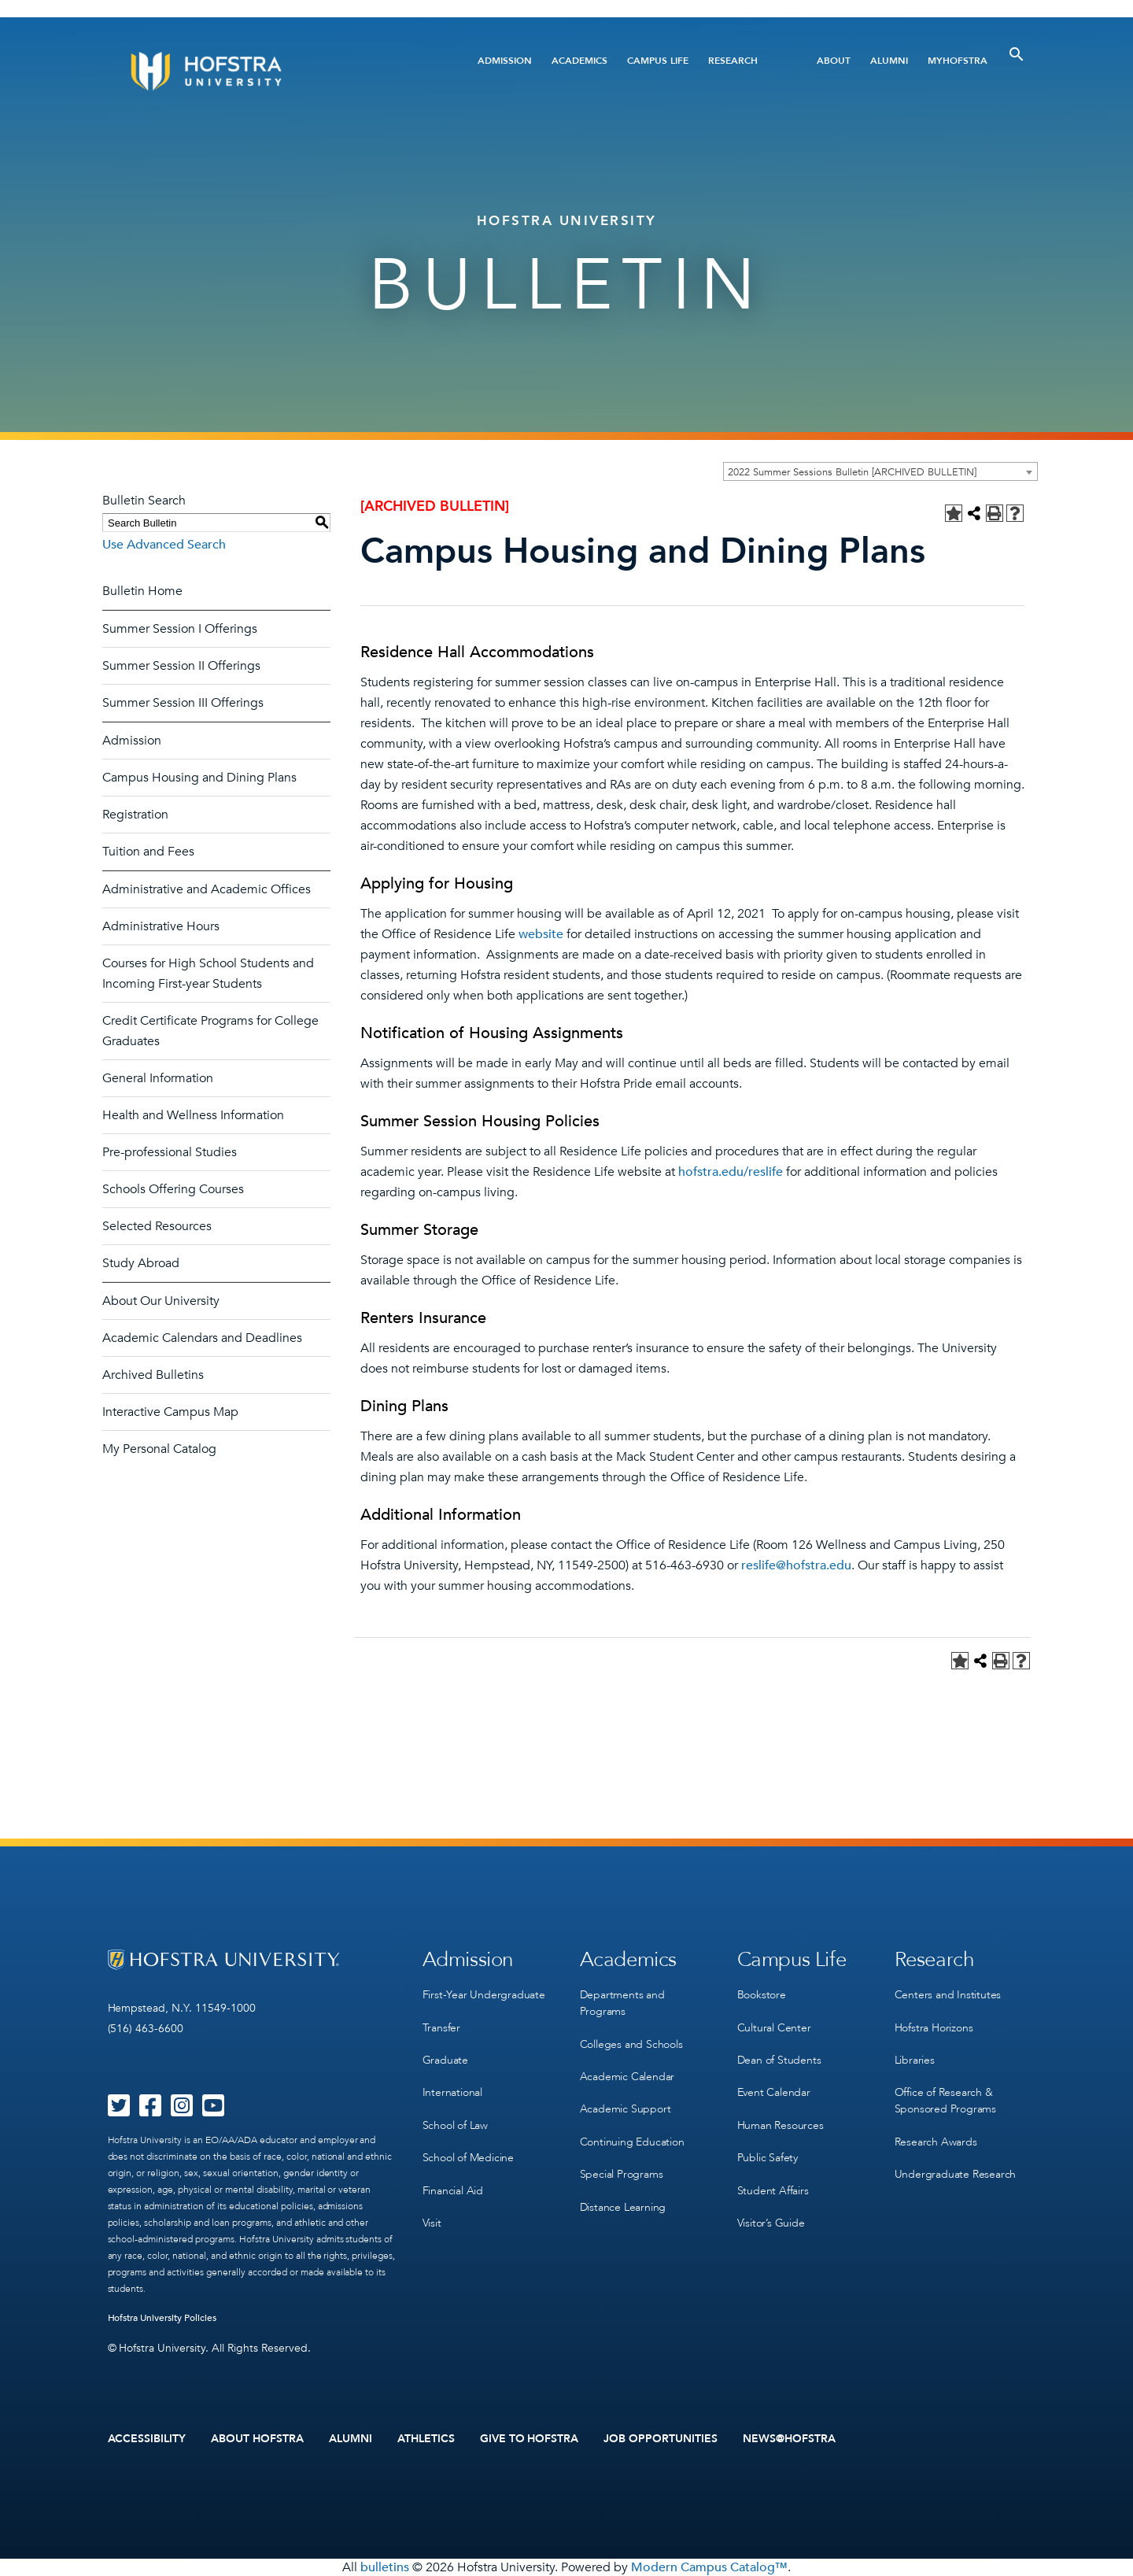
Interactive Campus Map (170, 1412)
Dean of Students (779, 2059)
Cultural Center (774, 2027)
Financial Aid (453, 2188)
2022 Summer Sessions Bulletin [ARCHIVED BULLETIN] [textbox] (852, 472)
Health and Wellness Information (193, 1115)
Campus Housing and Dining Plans (199, 777)
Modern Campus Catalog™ (709, 2567)
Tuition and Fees (148, 851)
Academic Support (625, 2108)
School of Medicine (468, 2156)
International (452, 2091)
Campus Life (657, 60)
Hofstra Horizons (934, 2027)
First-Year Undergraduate (484, 1994)
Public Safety (767, 2156)
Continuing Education (632, 2140)
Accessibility (147, 2439)
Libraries (915, 2059)
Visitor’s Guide (771, 2220)
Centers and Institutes (948, 1994)
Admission (505, 60)
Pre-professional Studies (169, 1152)
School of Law (455, 2123)
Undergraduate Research (956, 2172)
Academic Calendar (627, 2075)
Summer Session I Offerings (179, 629)
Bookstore (761, 1994)
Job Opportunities (660, 2439)
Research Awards (936, 2140)
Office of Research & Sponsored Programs (945, 2100)
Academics (579, 60)
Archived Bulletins (153, 1375)
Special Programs (621, 2172)
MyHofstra (957, 60)
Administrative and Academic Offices (206, 889)
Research (733, 60)
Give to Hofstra (529, 2439)
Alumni (889, 60)
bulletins (384, 2567)
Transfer (441, 2027)
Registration (135, 814)
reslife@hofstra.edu (796, 1565)
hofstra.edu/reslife (730, 1172)
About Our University (161, 1301)
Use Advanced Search (164, 544)
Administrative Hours (161, 926)
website (541, 934)
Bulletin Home (142, 591)
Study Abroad (140, 1263)
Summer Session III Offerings (183, 702)
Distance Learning (623, 2204)
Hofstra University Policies (162, 2318)
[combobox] (880, 471)
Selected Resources (157, 1226)
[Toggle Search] (1016, 54)
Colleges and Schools (631, 2043)
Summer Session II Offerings (181, 665)
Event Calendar (773, 2091)
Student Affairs (773, 2188)
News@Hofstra (789, 2439)
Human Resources (780, 2123)
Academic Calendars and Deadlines (202, 1338)
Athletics (426, 2439)
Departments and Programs (622, 2003)
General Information (157, 1078)
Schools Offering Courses (173, 1189)
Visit (432, 2220)
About (834, 60)
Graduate (445, 2059)
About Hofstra (257, 2439)
